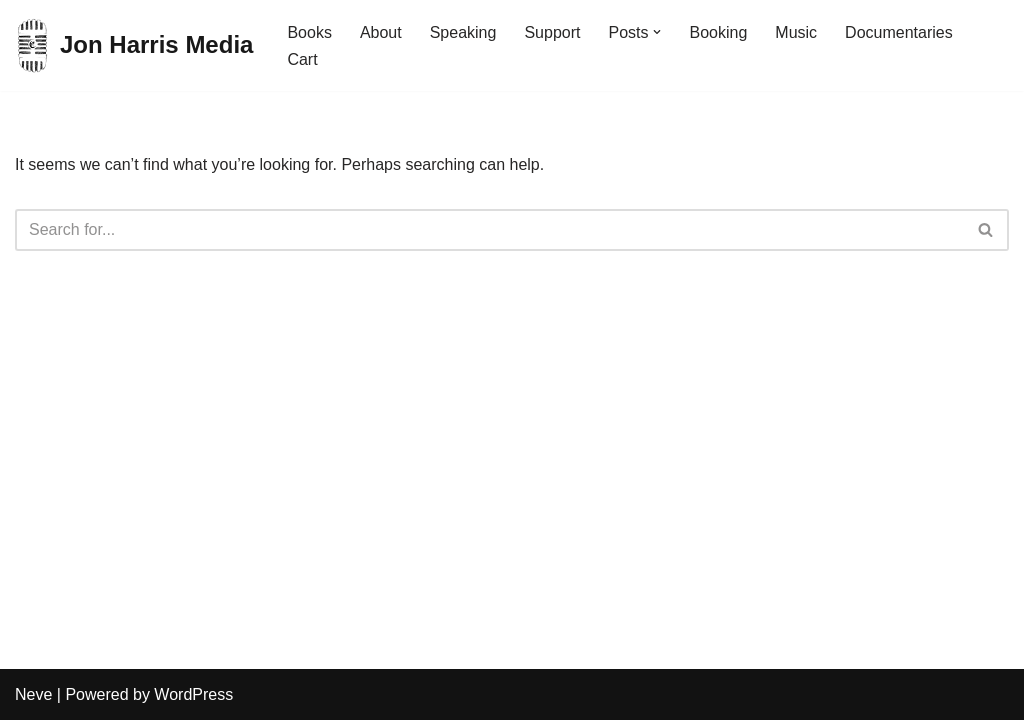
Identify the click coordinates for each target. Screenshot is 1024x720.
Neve (33, 694)
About (381, 32)
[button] (657, 32)
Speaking (463, 32)
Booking (718, 32)
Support (552, 32)
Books (309, 32)
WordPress (193, 694)
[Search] (489, 230)
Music (796, 32)
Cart (302, 59)
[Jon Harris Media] (134, 45)
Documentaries (899, 32)
